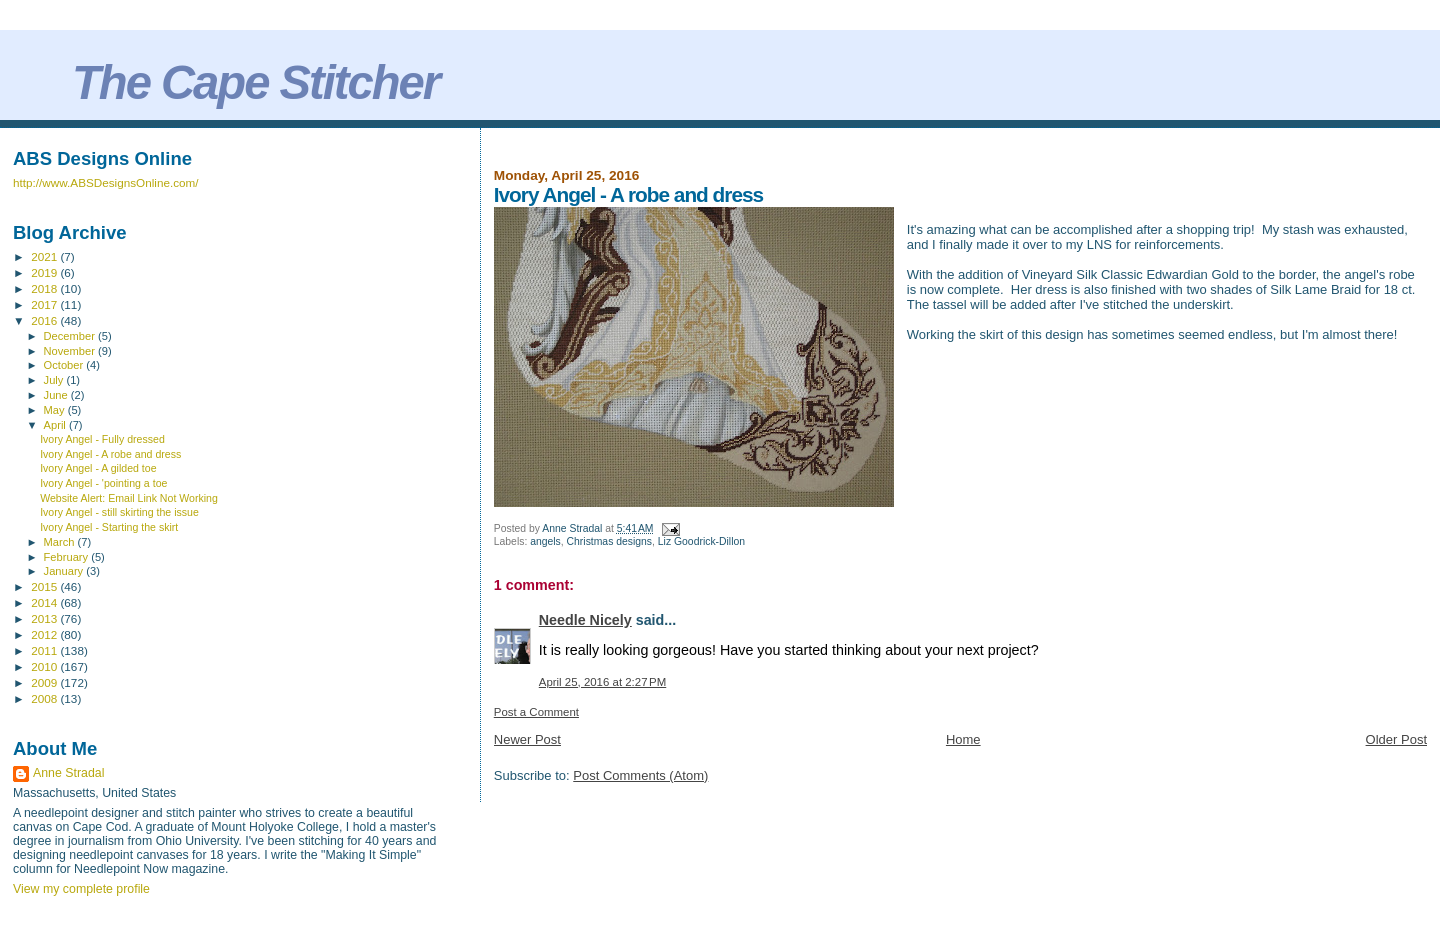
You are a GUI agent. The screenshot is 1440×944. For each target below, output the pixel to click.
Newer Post (527, 739)
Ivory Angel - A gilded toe (98, 468)
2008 (45, 698)
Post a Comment (536, 712)
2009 (45, 682)
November (71, 351)
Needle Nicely (585, 620)
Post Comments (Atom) (640, 775)
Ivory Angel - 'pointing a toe (103, 483)
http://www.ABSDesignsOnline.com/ (106, 182)
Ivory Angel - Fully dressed (102, 439)
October (65, 365)
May (56, 410)
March (61, 542)
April (56, 425)
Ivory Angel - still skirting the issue (119, 512)
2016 (45, 320)
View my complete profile (81, 889)
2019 (45, 272)
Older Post (1396, 739)
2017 (45, 304)
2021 (45, 256)
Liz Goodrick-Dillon (701, 541)
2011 (45, 650)
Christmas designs (609, 541)
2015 (45, 586)
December (71, 336)
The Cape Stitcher (255, 82)
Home (963, 739)
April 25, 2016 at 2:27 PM (602, 682)
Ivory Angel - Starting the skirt (109, 527)
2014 (45, 602)
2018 (45, 288)
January (65, 571)
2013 (45, 618)
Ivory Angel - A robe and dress (110, 454)
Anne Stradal (68, 773)
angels (545, 541)
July (55, 380)
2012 (45, 634)
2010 (45, 666)
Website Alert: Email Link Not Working (129, 498)
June (57, 395)
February (68, 557)
